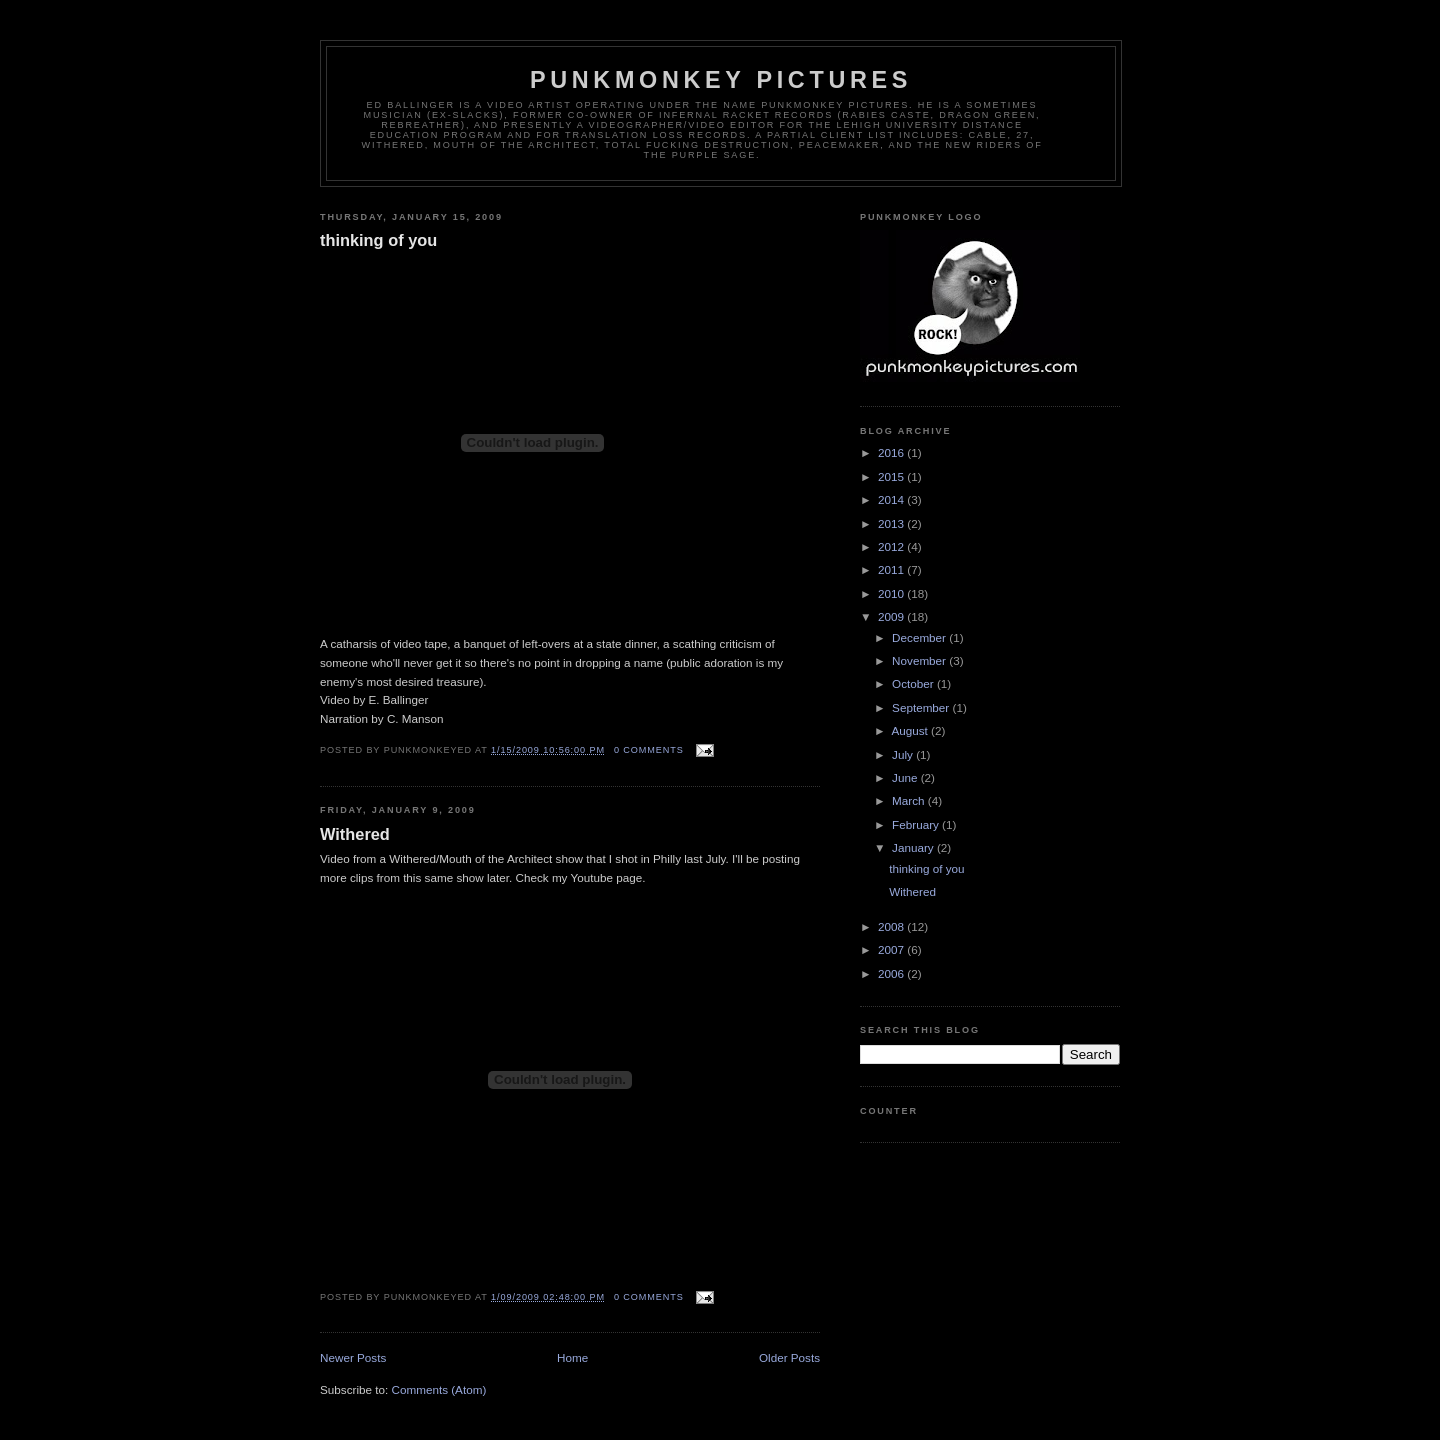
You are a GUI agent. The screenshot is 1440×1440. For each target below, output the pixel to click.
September (922, 707)
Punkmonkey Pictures (721, 80)
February (917, 824)
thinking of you (378, 240)
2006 (892, 973)
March (910, 800)
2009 (892, 616)
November (920, 660)
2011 (892, 569)
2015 (892, 476)
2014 (892, 499)
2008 (892, 926)
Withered (355, 834)
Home (572, 1357)
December (920, 637)
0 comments (649, 750)
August (911, 730)
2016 (892, 452)
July (904, 754)
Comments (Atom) (438, 1389)
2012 (892, 546)
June (906, 777)
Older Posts (789, 1357)
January (914, 847)
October (914, 683)
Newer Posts (353, 1357)
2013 (892, 523)
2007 (892, 949)
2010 (892, 593)
